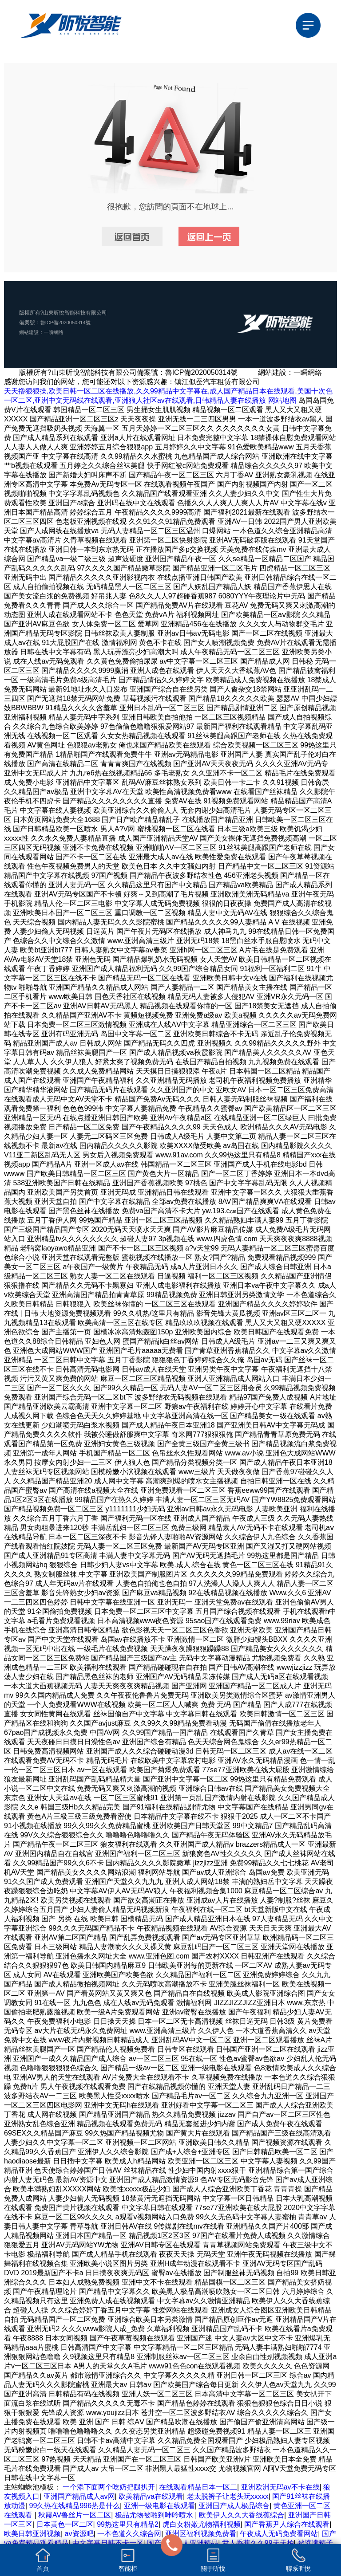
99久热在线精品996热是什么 (74, 2505)
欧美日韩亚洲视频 (32, 2533)
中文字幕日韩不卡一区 (107, 2543)
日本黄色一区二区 (64, 2524)
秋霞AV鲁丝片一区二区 (74, 2515)
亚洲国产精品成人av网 (79, 2496)
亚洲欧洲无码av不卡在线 (280, 2487)
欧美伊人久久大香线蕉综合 (241, 2515)
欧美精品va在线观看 (151, 2496)
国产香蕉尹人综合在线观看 (286, 2524)
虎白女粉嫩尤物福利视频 (202, 2524)
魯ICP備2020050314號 (67, 322)
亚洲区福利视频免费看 (200, 2533)
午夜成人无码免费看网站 (279, 2533)
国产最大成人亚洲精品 (182, 2543)
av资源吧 (79, 2533)
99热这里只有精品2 (128, 2524)
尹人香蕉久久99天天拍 (258, 2543)
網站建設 (29, 332)
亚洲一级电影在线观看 (159, 2505)
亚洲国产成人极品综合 (234, 2505)
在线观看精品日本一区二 (198, 2487)
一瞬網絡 (56, 332)
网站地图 (282, 400)
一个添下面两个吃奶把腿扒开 (109, 2487)
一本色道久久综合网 (129, 2533)
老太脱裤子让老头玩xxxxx (228, 2496)
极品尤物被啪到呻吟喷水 (155, 2515)
